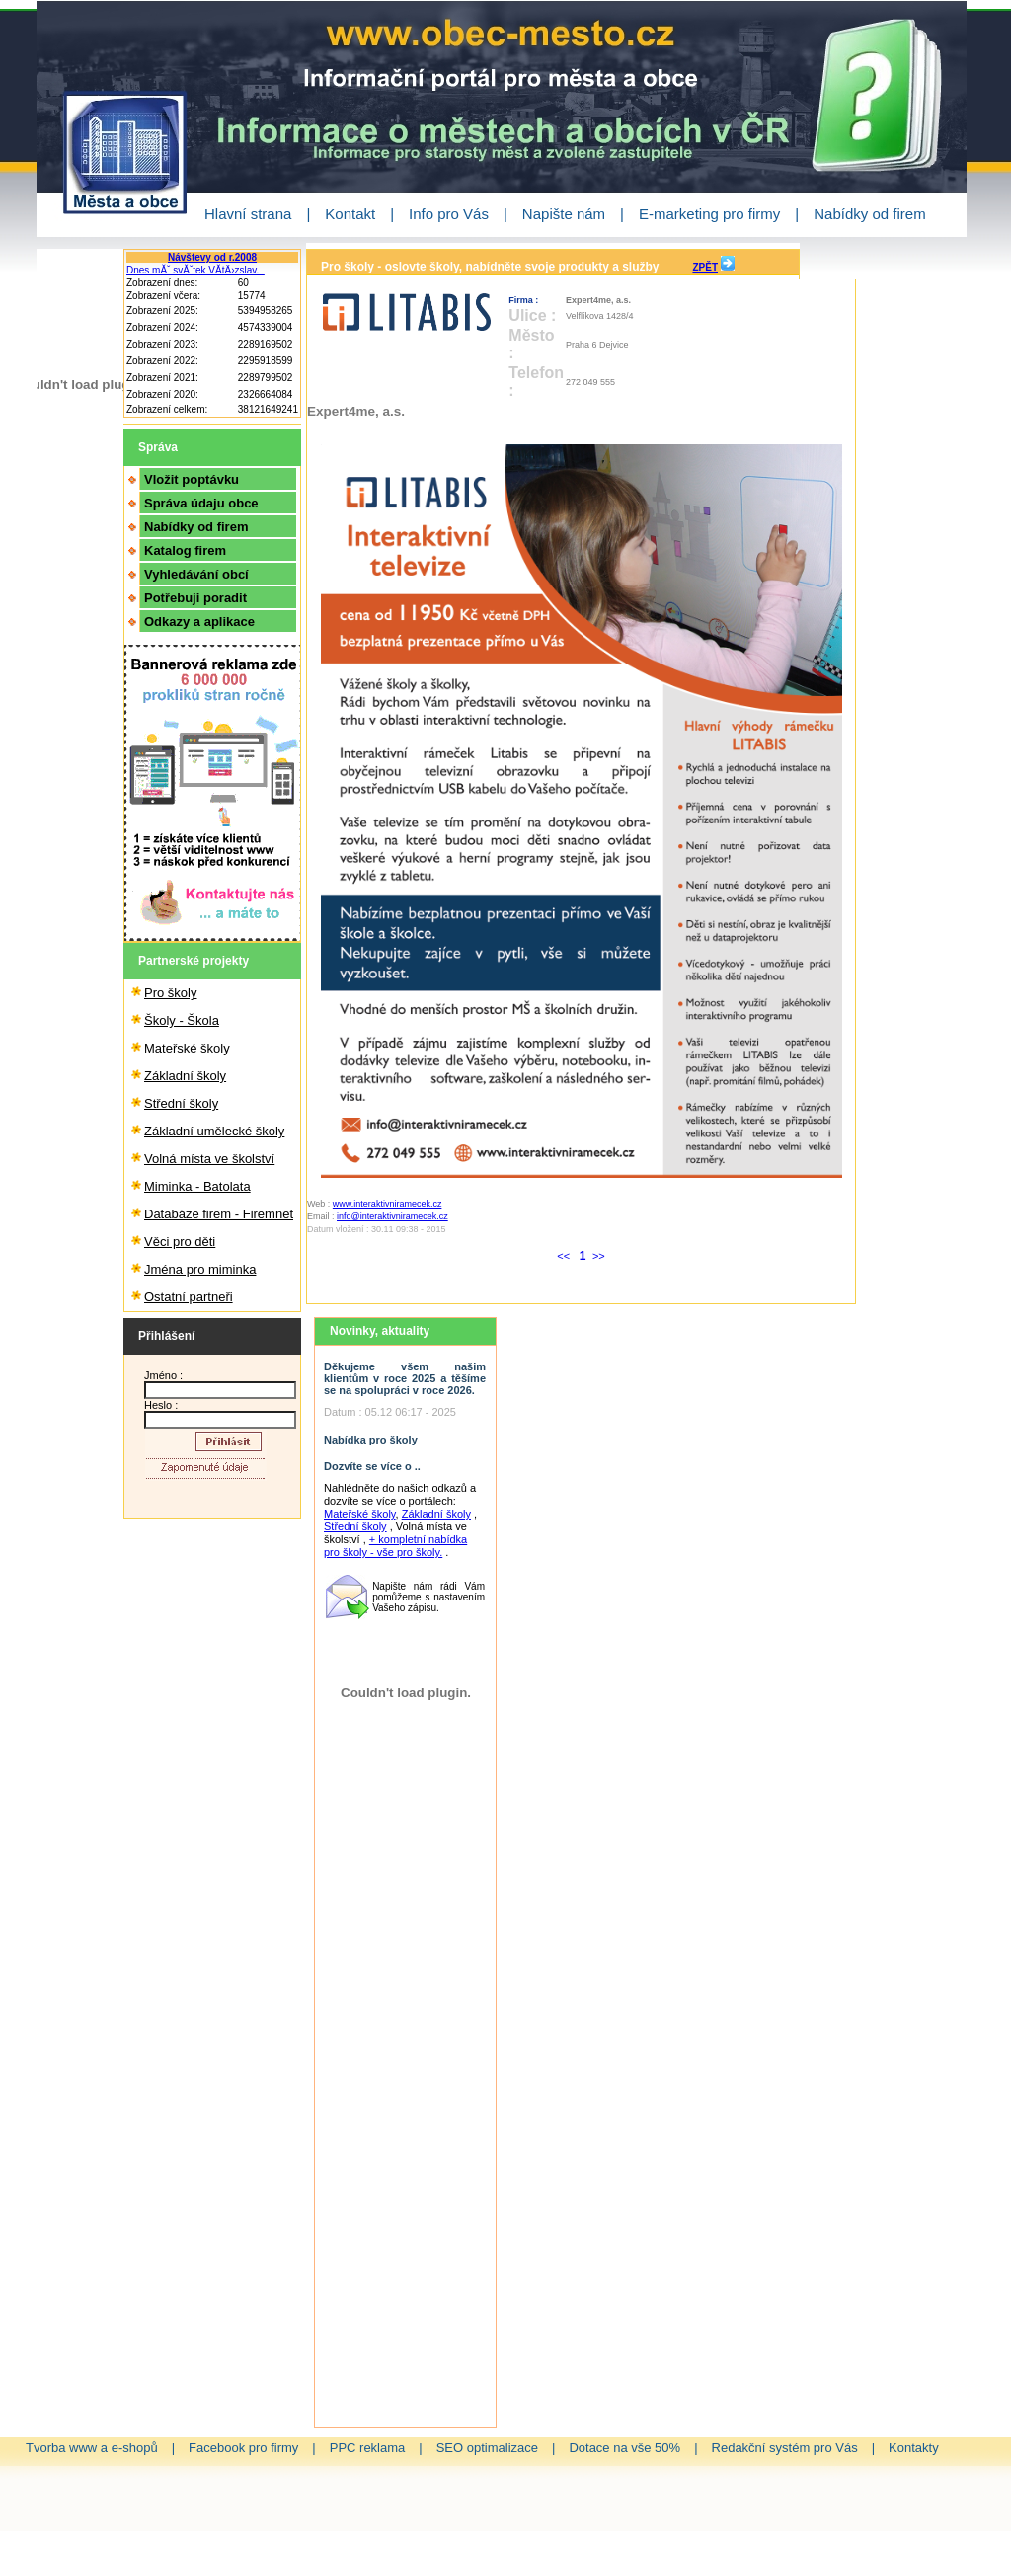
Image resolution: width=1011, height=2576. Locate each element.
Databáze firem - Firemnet (218, 1214)
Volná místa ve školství (209, 1158)
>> (598, 1256)
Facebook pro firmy (243, 2447)
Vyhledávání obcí (196, 574)
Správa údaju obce (201, 503)
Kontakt (350, 213)
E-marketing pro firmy (709, 213)
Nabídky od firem (869, 213)
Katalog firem (185, 550)
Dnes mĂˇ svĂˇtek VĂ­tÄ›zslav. (195, 270)
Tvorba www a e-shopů (92, 2447)
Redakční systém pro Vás (785, 2447)
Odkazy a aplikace (199, 621)
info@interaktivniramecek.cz (392, 1216)
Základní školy (185, 1075)
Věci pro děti (179, 1241)
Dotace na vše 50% (624, 2447)
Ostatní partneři (188, 1296)
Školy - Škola (181, 1020)
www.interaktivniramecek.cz (387, 1204)
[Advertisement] (407, 2105)
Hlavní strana (247, 213)
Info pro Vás (449, 213)
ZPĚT (705, 267)
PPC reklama (368, 2447)
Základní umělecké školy (214, 1131)
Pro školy (170, 992)
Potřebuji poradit (195, 597)
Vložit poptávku (191, 479)
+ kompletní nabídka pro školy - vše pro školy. (395, 1545)
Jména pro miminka (200, 1269)
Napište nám (563, 213)
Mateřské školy (187, 1048)
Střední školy (181, 1103)
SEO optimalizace (487, 2447)
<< (565, 1256)
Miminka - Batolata (197, 1186)
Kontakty (914, 2447)
